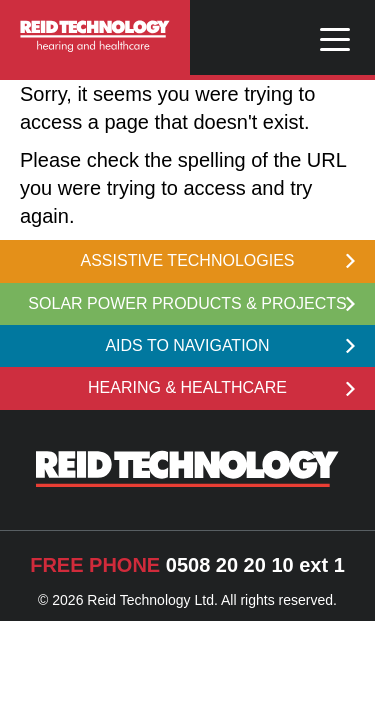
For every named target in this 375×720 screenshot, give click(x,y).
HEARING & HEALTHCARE (221, 387)
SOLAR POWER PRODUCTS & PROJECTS (191, 303)
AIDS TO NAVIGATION (230, 345)
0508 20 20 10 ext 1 (187, 565)
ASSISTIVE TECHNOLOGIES (218, 260)
